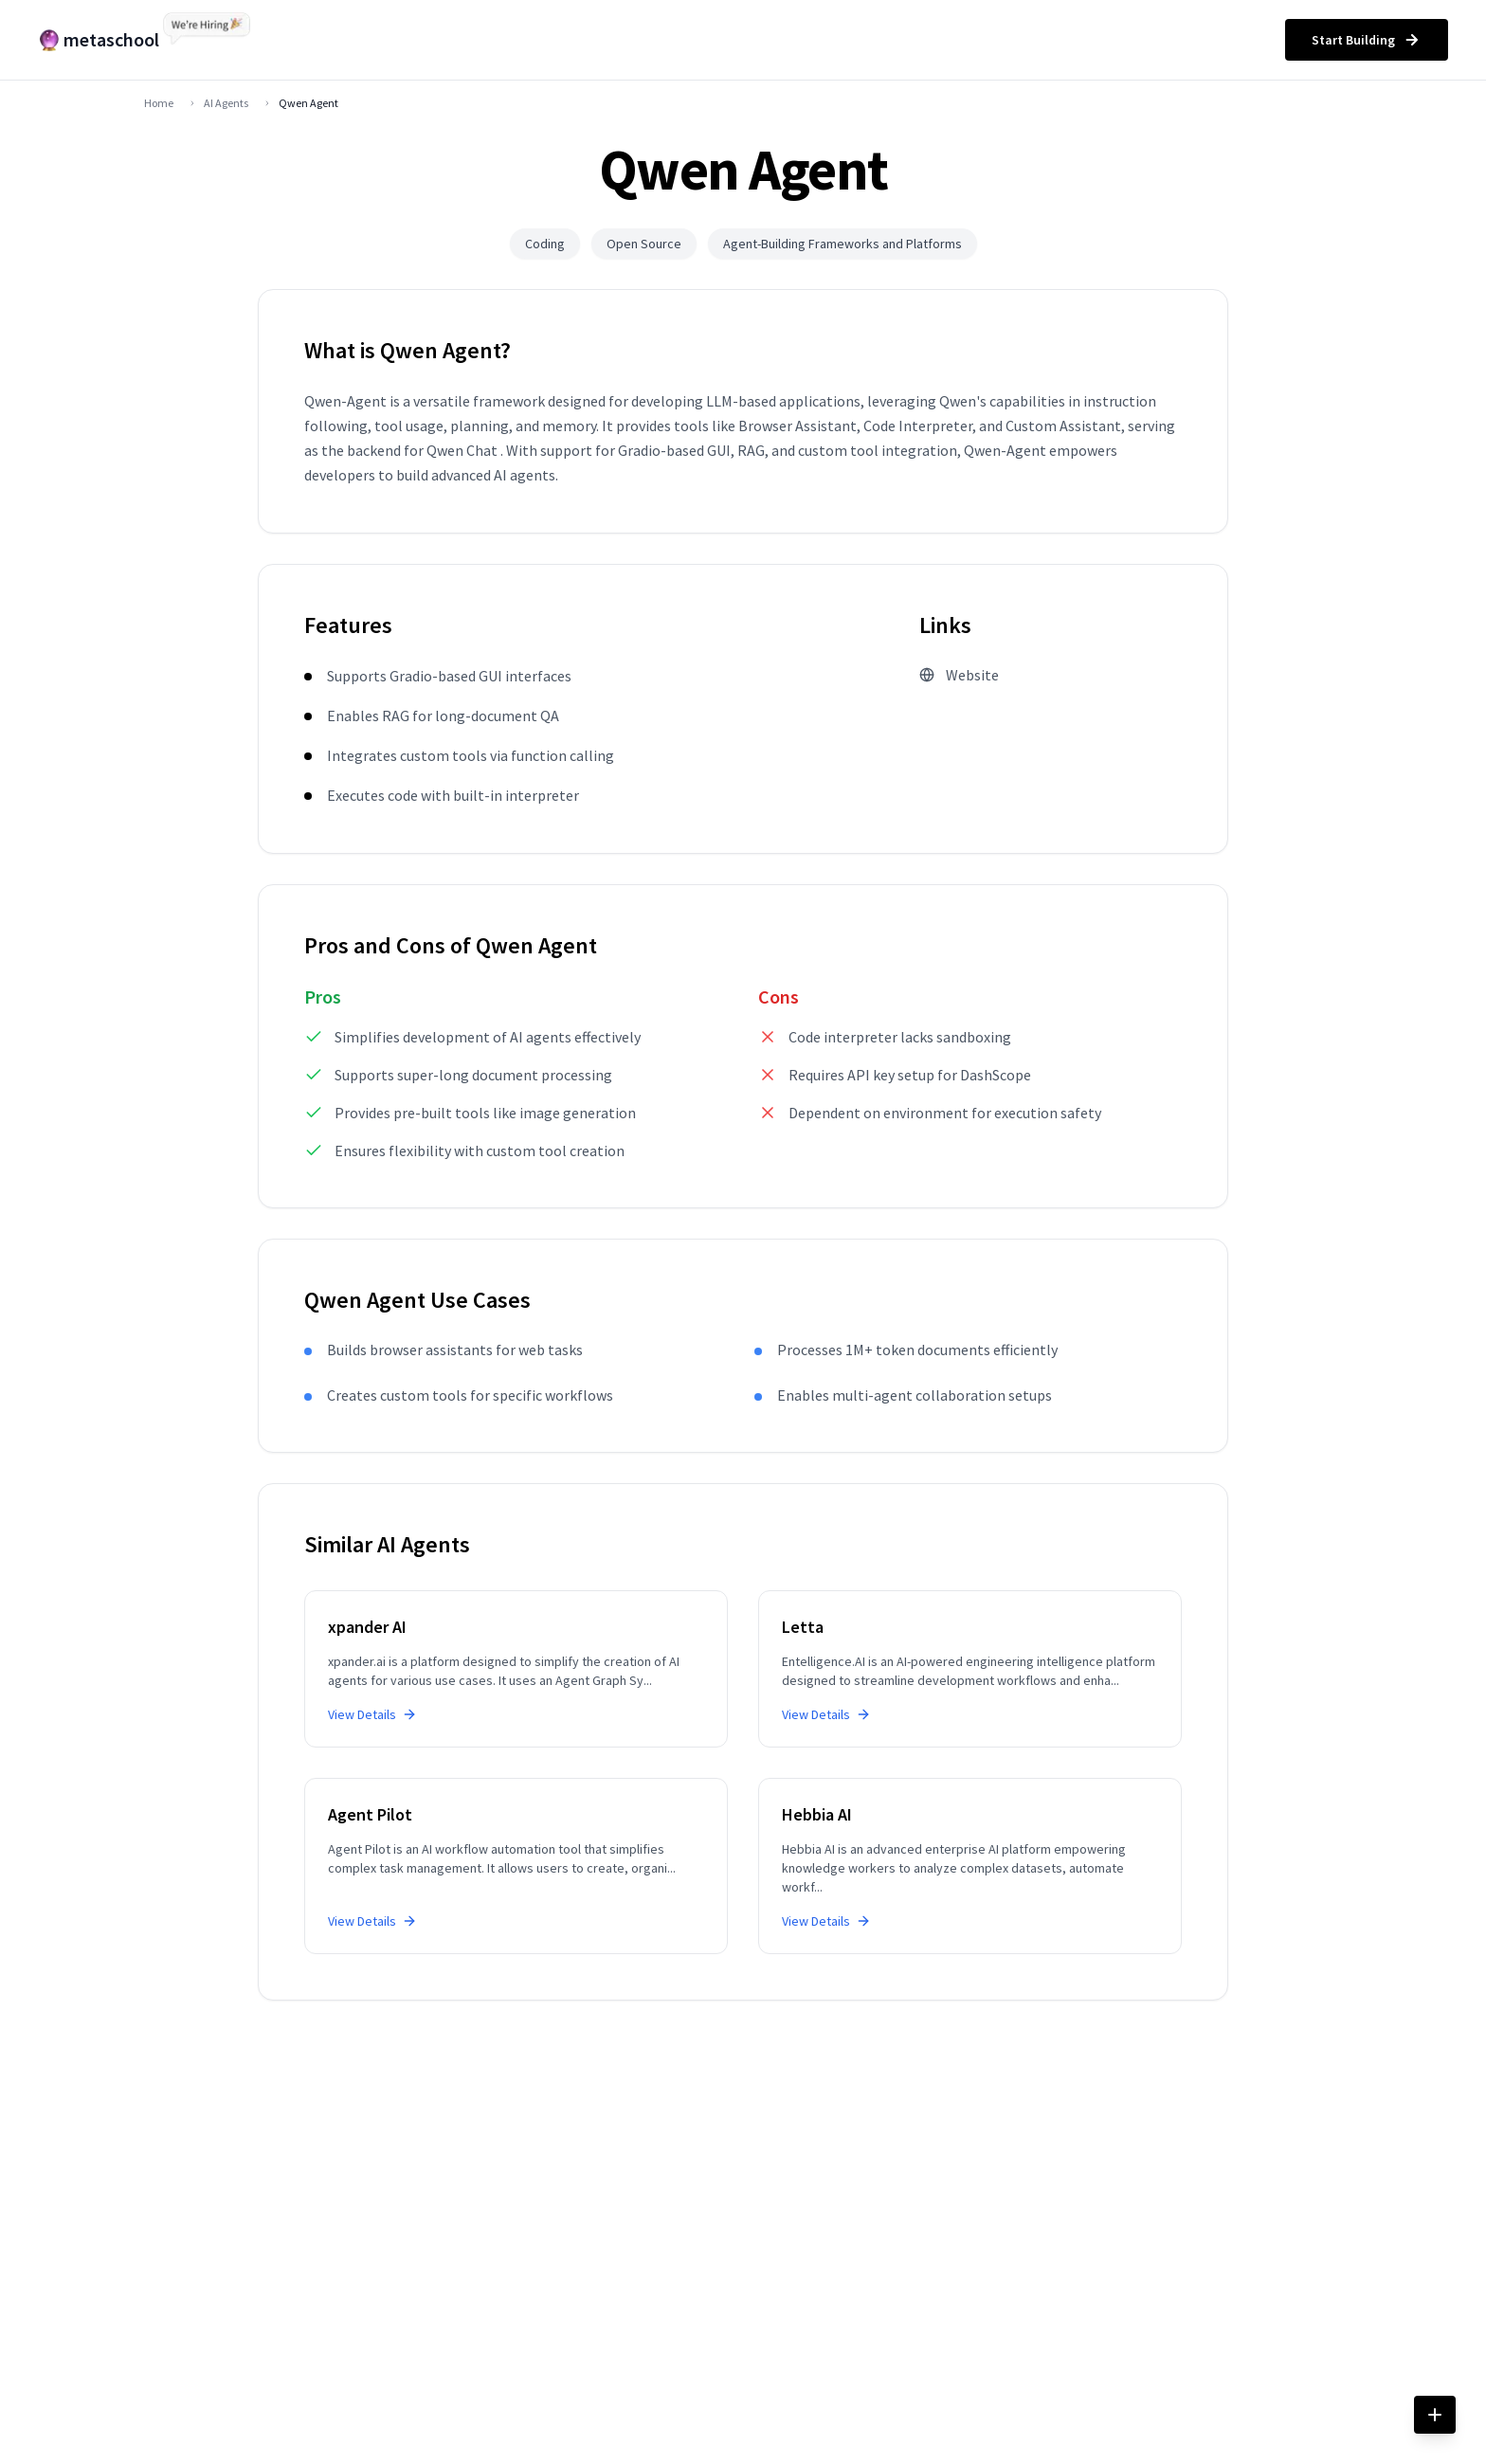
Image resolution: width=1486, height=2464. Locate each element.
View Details (372, 1714)
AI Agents (226, 103)
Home (158, 103)
